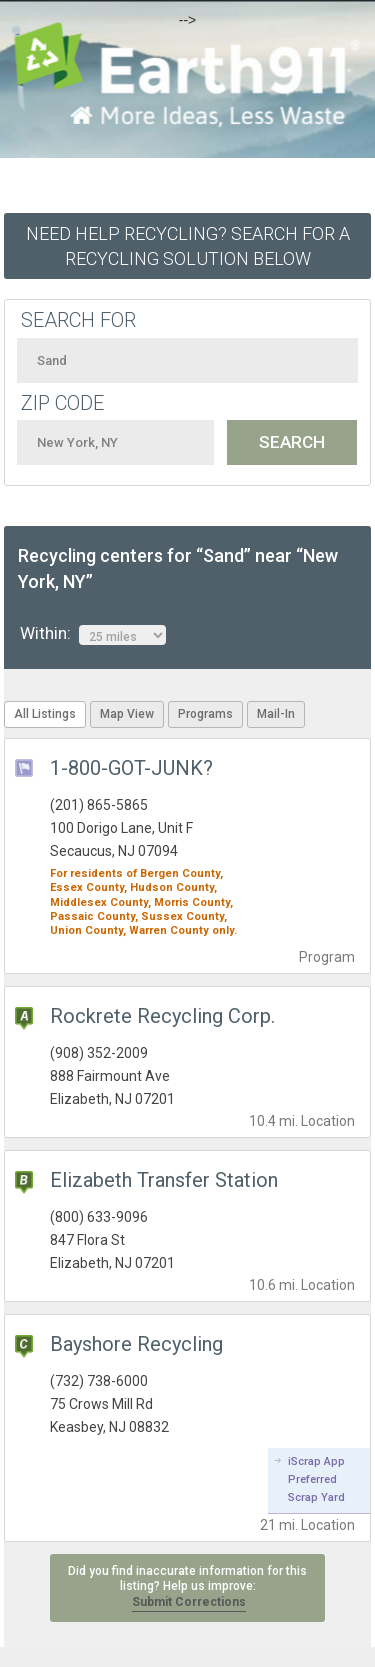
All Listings (45, 714)
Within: (93, 634)
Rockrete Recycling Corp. (162, 1016)
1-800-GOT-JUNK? (131, 768)
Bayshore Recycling (136, 1344)
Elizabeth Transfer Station (164, 1180)
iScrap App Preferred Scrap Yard (316, 1480)
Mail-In (276, 714)
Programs (205, 714)
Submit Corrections (189, 1602)
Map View (127, 714)
